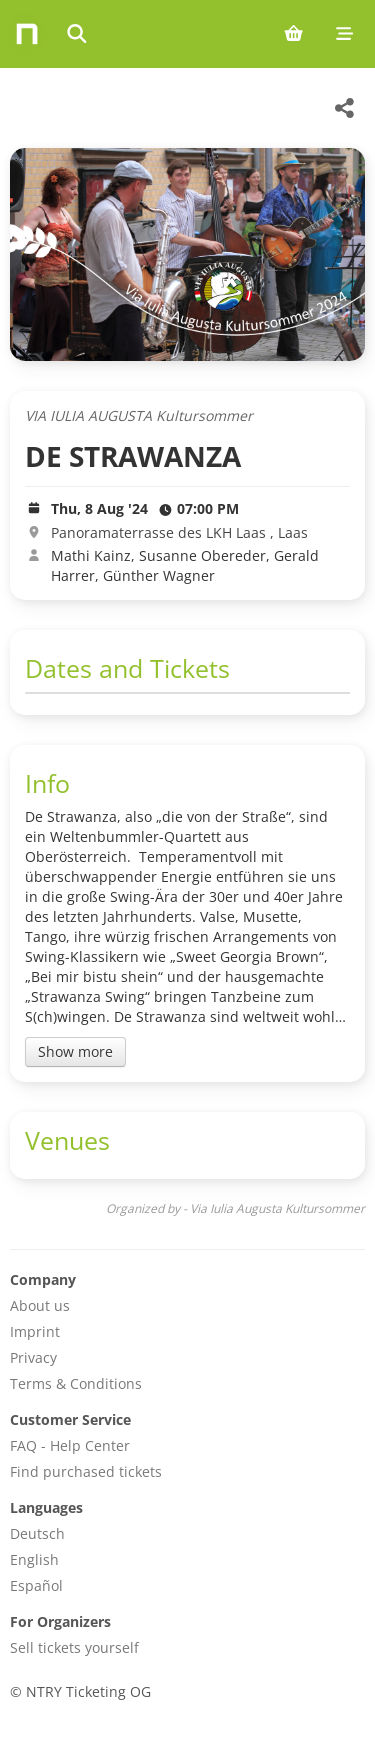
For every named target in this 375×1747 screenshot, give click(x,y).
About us (40, 1305)
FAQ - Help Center (70, 1445)
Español (36, 1585)
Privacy (33, 1357)
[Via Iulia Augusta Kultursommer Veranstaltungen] (44, 108)
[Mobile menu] (344, 34)
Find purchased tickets (86, 1471)
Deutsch (37, 1533)
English (34, 1559)
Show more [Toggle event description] (75, 1051)
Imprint (35, 1331)
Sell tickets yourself (74, 1647)
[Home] (27, 34)
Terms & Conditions (76, 1383)
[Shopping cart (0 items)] (293, 34)
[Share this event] (345, 108)
